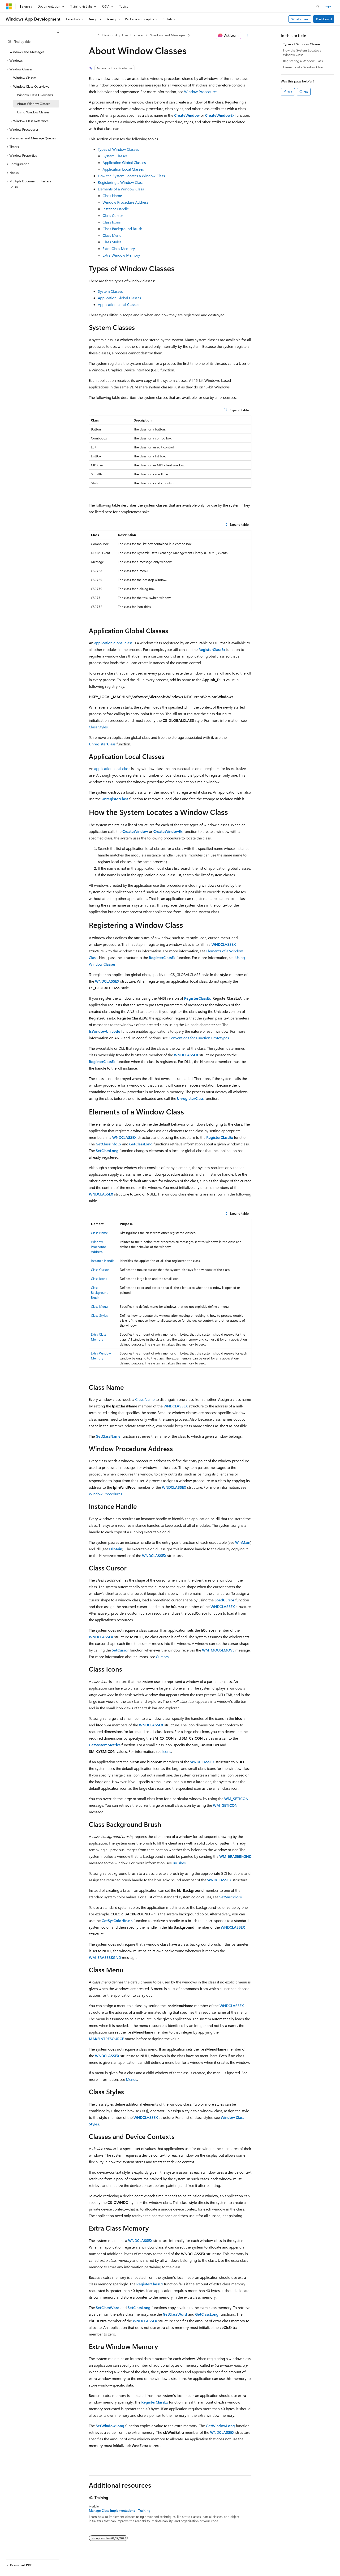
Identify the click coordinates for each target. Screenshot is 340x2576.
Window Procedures (200, 91)
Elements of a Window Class (121, 188)
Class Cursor (113, 215)
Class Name (112, 195)
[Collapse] (58, 31)
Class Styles (112, 241)
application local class (112, 768)
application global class (113, 642)
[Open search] (318, 6)
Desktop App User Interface (122, 35)
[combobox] (32, 41)
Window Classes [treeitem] (24, 77)
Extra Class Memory (119, 248)
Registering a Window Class (120, 182)
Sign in (329, 6)
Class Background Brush (122, 228)
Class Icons (112, 221)
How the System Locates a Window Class (131, 175)
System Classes (115, 155)
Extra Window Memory (121, 255)
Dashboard (324, 19)
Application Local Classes (123, 169)
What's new (300, 19)
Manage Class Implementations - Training (119, 2510)
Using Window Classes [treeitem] (33, 112)
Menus (131, 2079)
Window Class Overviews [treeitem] (35, 95)
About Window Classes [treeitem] (33, 103)
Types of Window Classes (118, 149)
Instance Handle (116, 208)
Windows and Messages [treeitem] (26, 52)
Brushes (179, 1862)
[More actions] (247, 35)
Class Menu (112, 235)
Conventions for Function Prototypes (199, 1037)
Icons (166, 1751)
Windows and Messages (167, 35)
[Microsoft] (9, 6)
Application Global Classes (124, 162)
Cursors (162, 1656)
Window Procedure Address (125, 202)
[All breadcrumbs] (93, 35)
